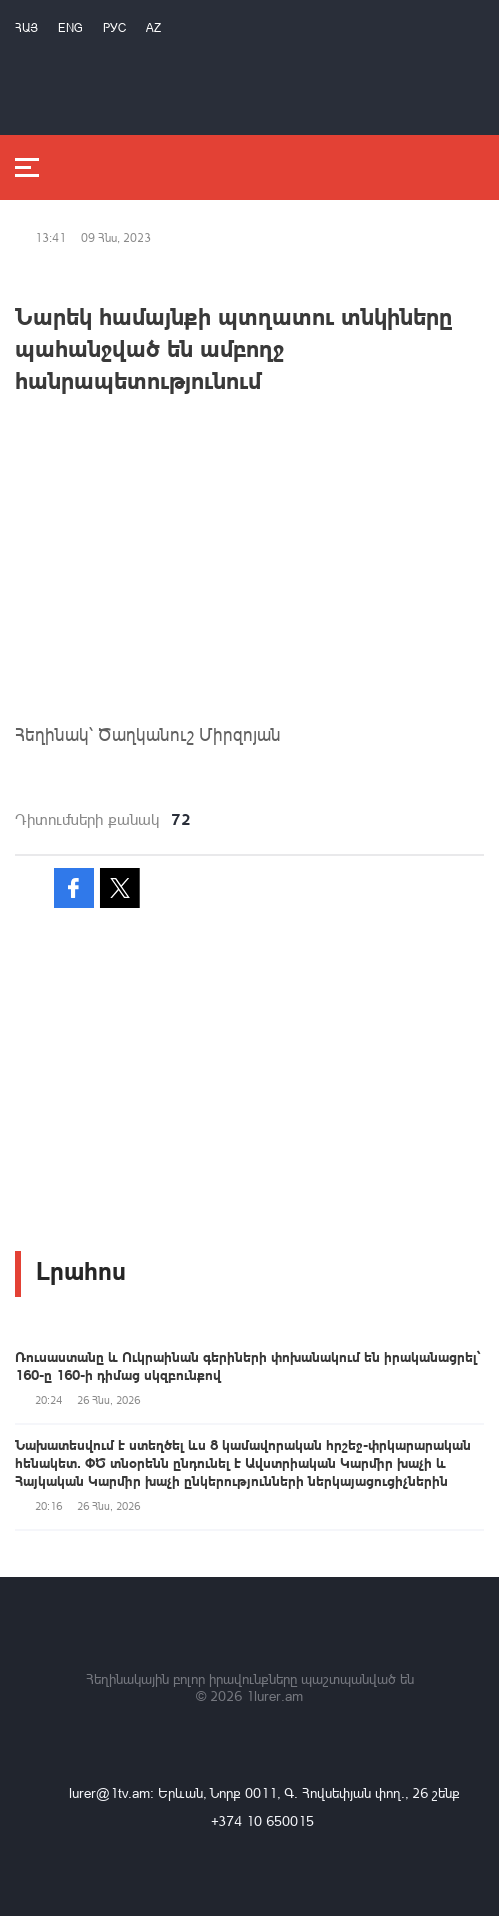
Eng (70, 27)
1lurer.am (274, 1695)
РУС (114, 27)
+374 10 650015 (262, 1820)
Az (153, 27)
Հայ (26, 27)
